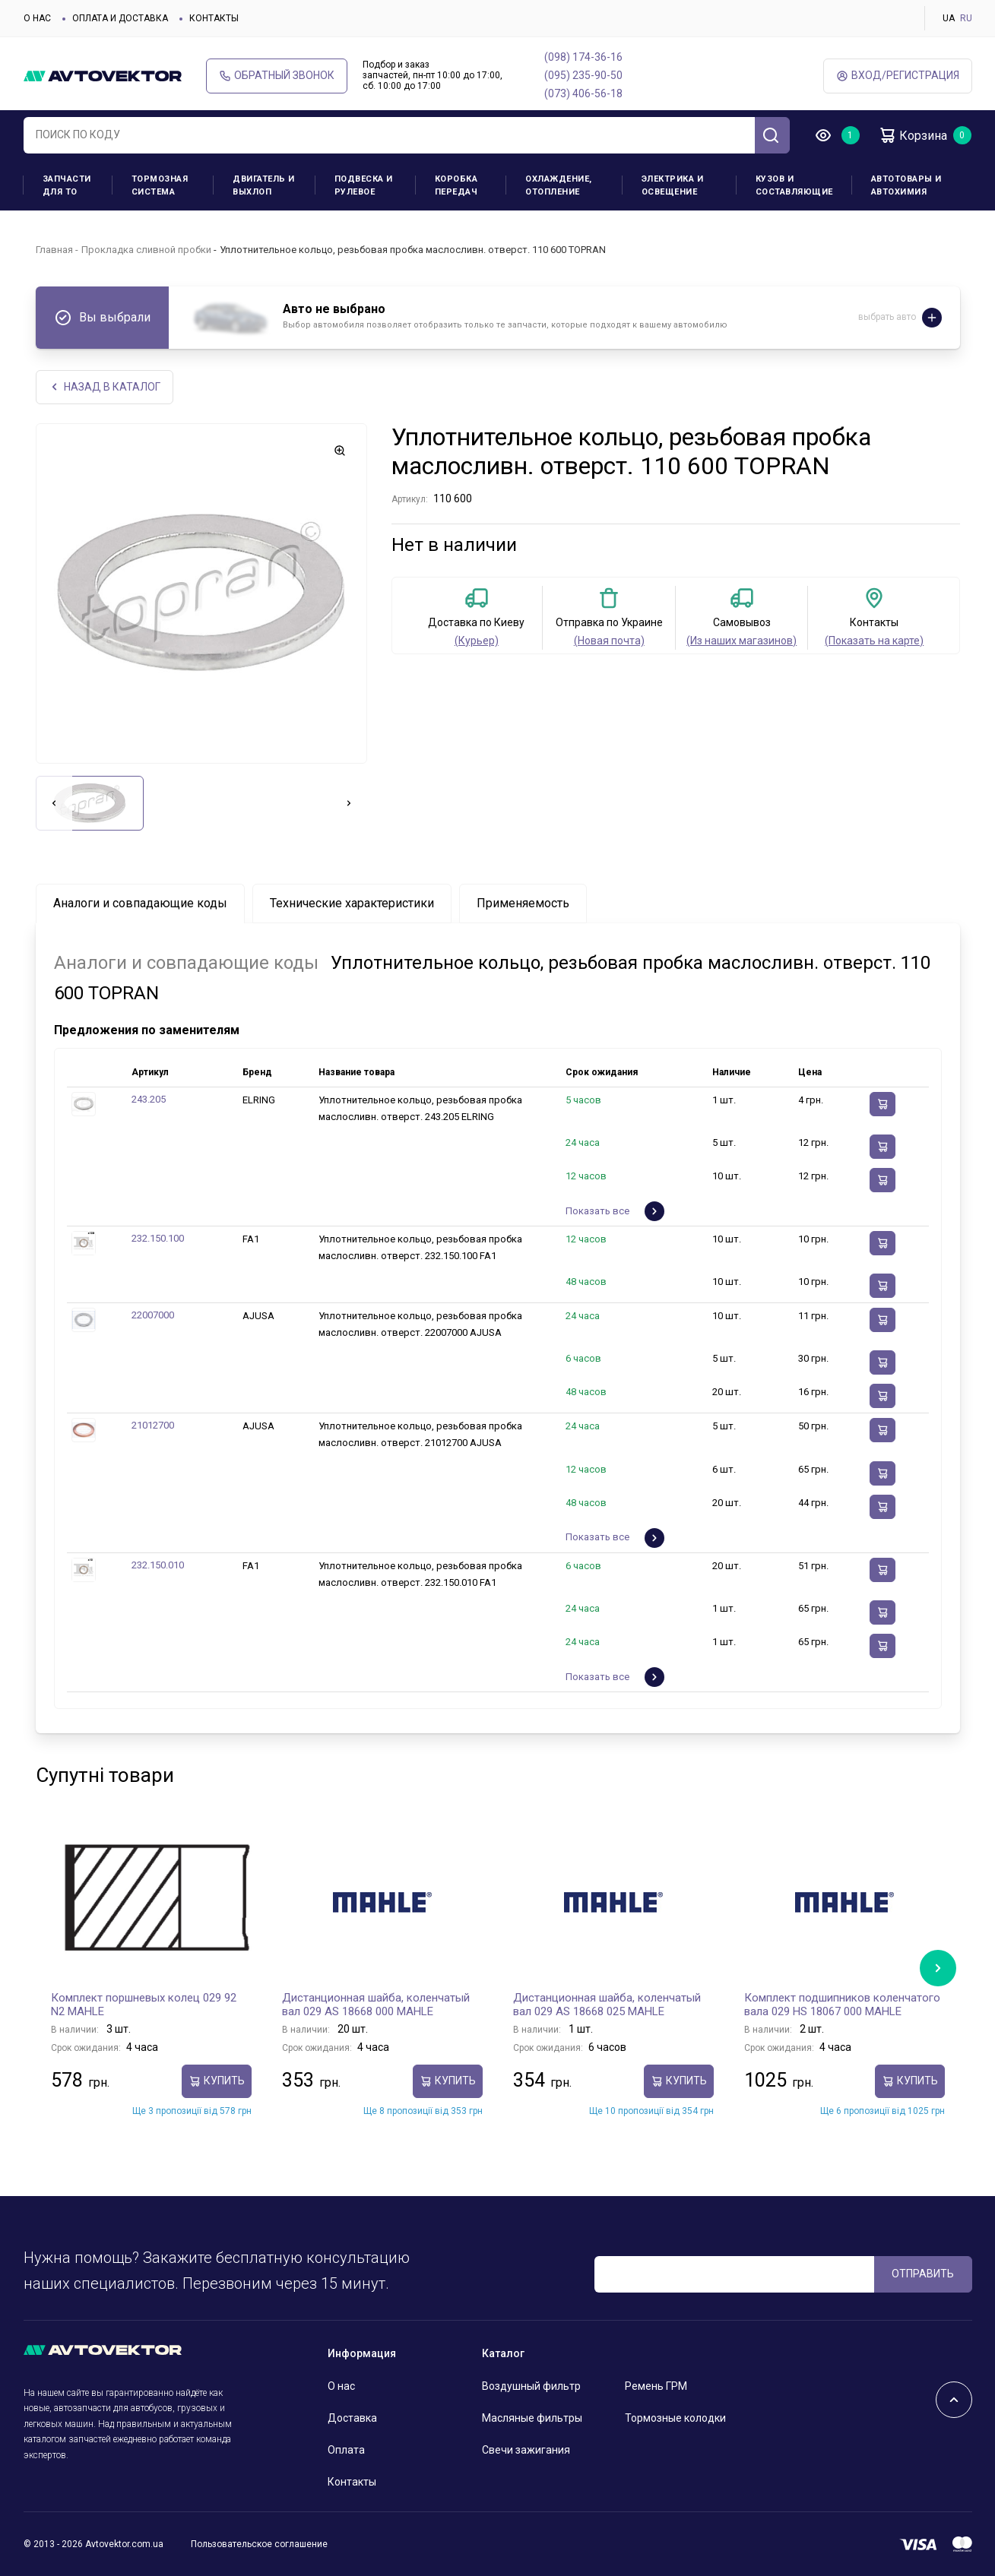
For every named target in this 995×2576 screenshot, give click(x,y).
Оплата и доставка (120, 18)
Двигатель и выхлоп (264, 185)
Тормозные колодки (675, 2418)
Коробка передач (456, 185)
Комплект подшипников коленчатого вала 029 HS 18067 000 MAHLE (842, 2004)
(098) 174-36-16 (583, 57)
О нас (37, 18)
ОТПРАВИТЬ (923, 2273)
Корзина (912, 135)
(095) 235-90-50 (583, 75)
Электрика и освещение (673, 185)
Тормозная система (160, 185)
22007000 (153, 1315)
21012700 (153, 1425)
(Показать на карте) (874, 641)
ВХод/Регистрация (897, 75)
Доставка (352, 2418)
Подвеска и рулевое (363, 185)
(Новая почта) (609, 641)
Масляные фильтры (532, 2418)
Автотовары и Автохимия (906, 185)
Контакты (214, 18)
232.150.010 (158, 1565)
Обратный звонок (276, 75)
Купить (217, 2080)
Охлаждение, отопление (558, 185)
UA (949, 18)
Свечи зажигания (526, 2450)
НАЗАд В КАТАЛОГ (104, 387)
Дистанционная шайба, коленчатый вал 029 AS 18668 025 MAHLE (607, 2004)
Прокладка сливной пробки (146, 249)
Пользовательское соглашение (259, 2544)
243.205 (149, 1099)
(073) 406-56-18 (583, 93)
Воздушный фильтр (531, 2386)
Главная (54, 249)
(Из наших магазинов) (741, 641)
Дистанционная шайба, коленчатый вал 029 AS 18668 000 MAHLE (376, 2004)
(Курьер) (477, 641)
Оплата (346, 2450)
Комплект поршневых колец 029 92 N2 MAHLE (143, 2004)
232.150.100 (158, 1238)
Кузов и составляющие (794, 185)
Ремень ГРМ (656, 2386)
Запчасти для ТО (67, 185)
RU (966, 18)
